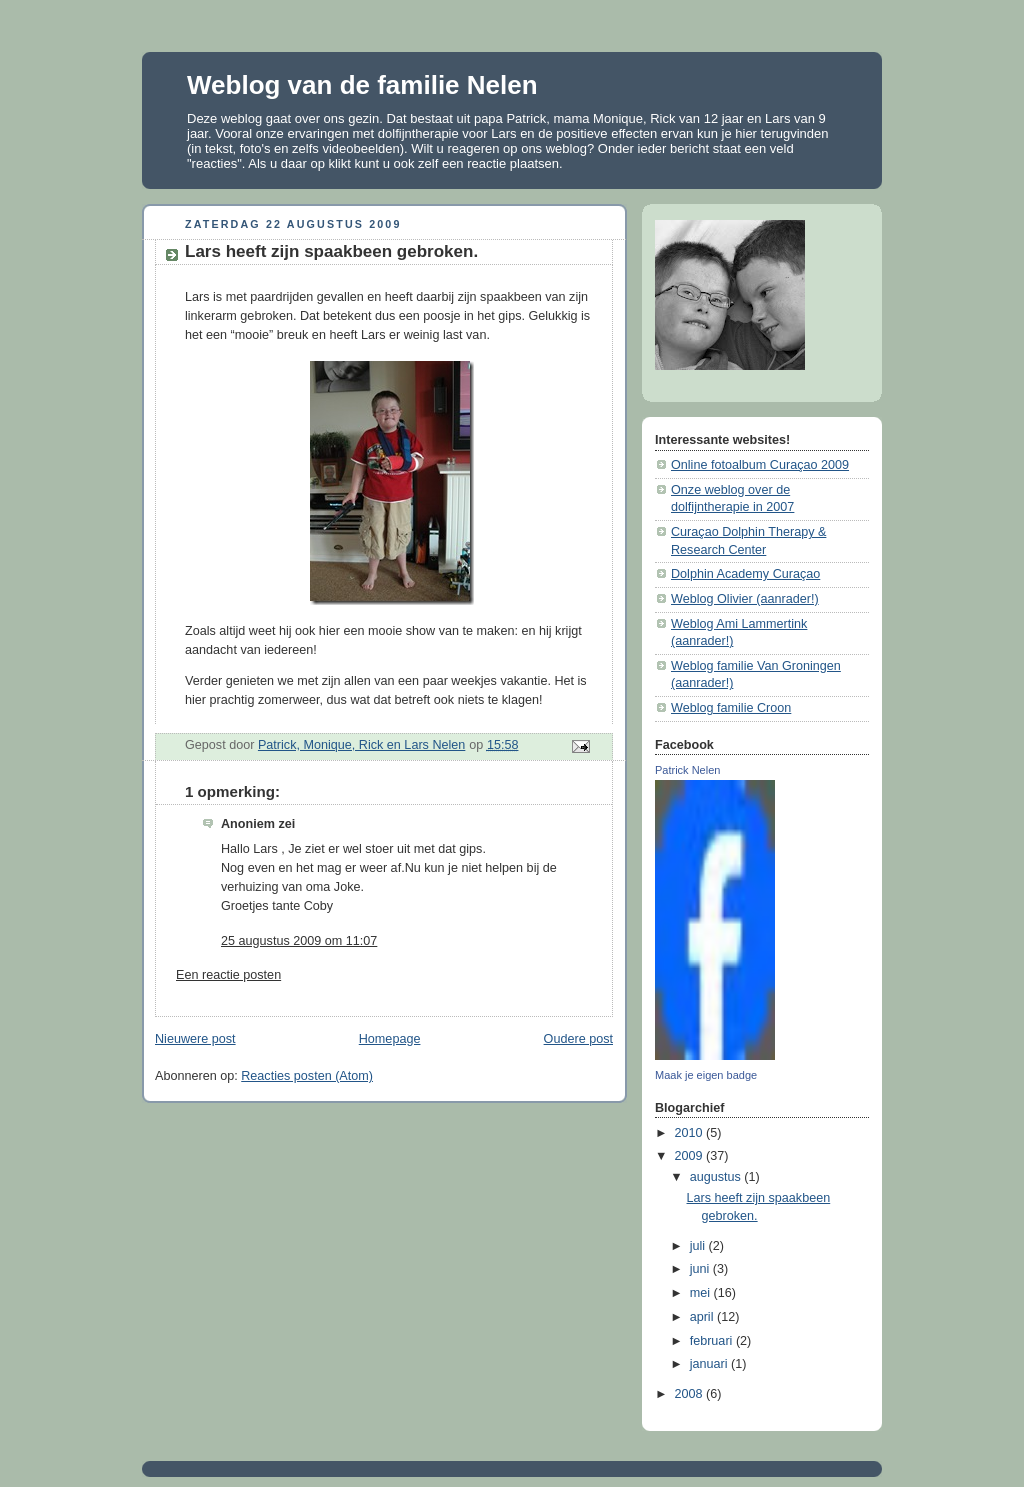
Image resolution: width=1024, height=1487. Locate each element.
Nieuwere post (195, 1039)
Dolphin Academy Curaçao (745, 574)
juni (701, 1269)
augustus (717, 1177)
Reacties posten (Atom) (307, 1076)
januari (710, 1364)
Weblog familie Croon (731, 708)
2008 (691, 1394)
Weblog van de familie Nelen (362, 85)
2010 (691, 1133)
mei (702, 1293)
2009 (691, 1156)
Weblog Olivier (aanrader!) (745, 599)
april (703, 1317)
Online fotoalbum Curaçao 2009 (760, 465)
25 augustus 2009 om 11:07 (299, 941)
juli (699, 1246)
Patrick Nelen (687, 770)
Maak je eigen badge (706, 1075)
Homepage (390, 1039)
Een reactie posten (228, 975)
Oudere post (578, 1039)
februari (713, 1341)
